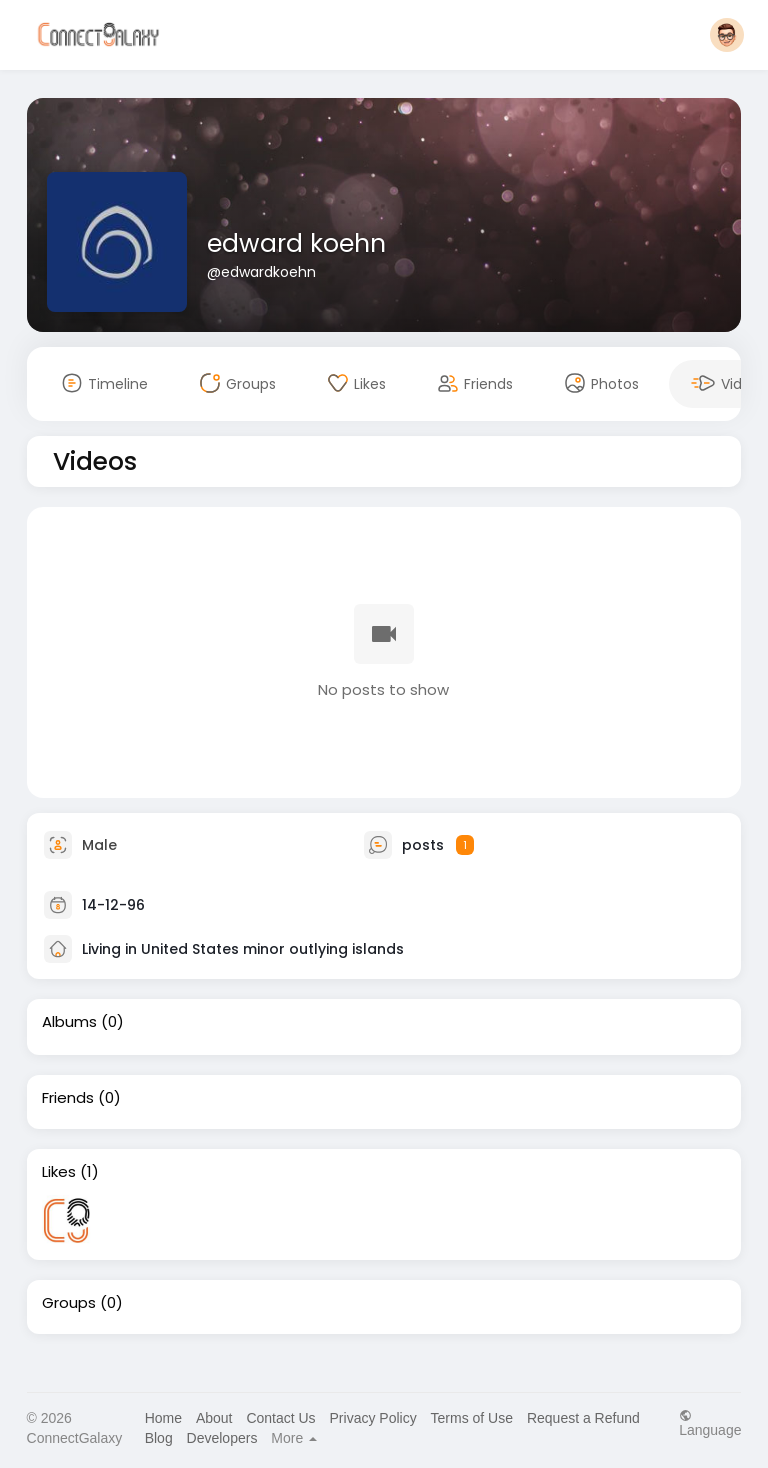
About (214, 1418)
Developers (222, 1438)
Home (163, 1418)
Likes (59, 1172)
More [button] (294, 1438)
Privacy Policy (373, 1418)
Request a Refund (583, 1418)
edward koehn (296, 243)
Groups (69, 1303)
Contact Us (280, 1418)
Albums (69, 1022)
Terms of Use (472, 1418)
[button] (727, 35)
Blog (159, 1438)
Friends (68, 1098)
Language (710, 1422)
